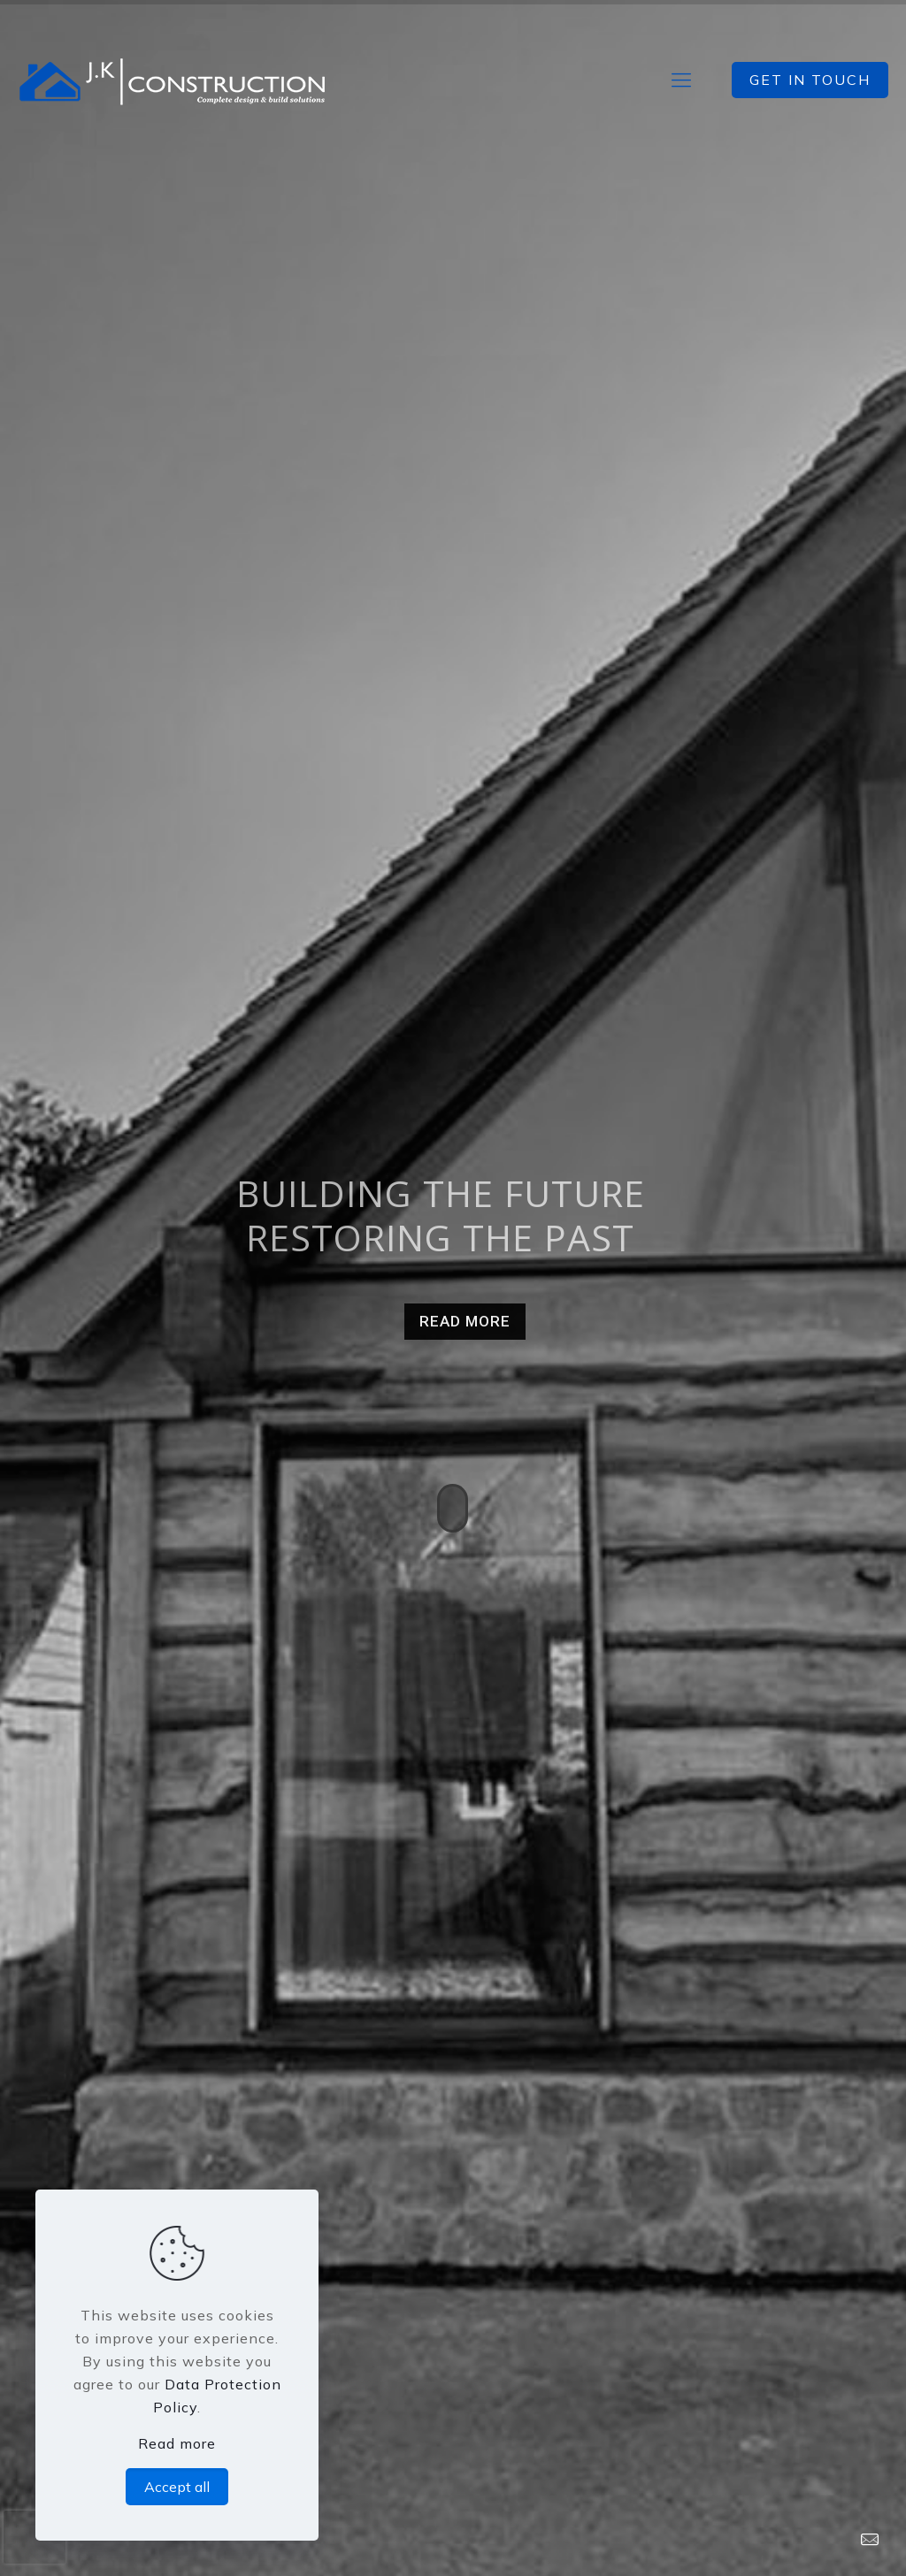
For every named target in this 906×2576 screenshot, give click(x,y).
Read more (177, 2443)
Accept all (177, 2487)
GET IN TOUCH (810, 79)
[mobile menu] (681, 80)
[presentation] (34, 2537)
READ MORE (465, 1321)
